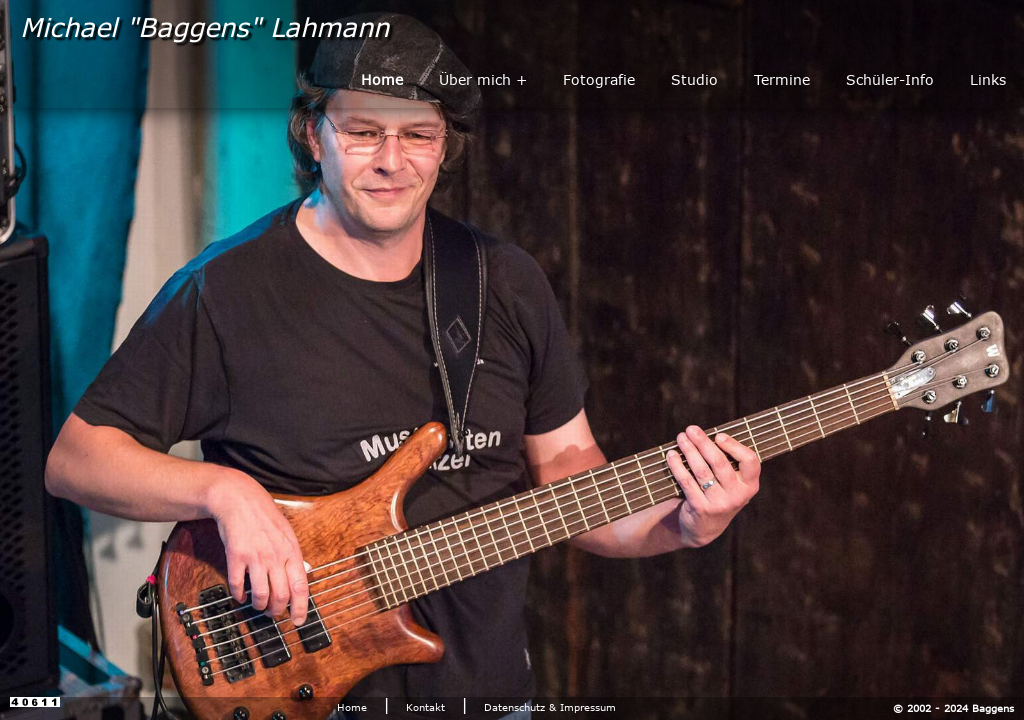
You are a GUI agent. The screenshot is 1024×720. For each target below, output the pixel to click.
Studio (694, 79)
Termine (782, 79)
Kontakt (425, 707)
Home (352, 707)
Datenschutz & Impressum (550, 707)
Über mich (475, 79)
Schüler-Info (890, 79)
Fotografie (599, 79)
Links (988, 79)
